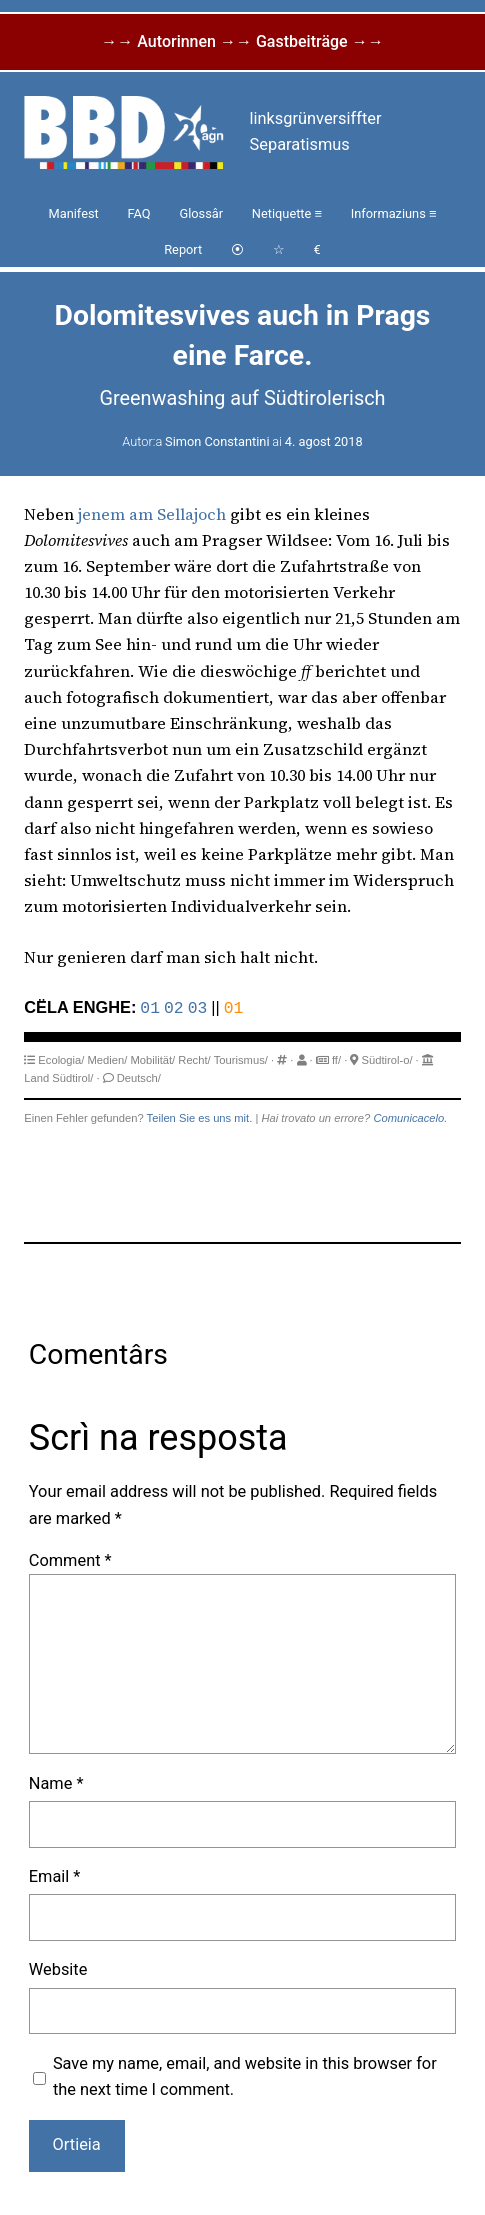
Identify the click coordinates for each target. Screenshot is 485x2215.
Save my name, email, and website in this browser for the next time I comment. (245, 2074)
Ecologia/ (61, 1058)
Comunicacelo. (410, 1116)
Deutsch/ (139, 1076)
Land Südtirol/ (58, 1076)
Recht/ (194, 1058)
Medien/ (108, 1058)
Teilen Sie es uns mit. (200, 1116)
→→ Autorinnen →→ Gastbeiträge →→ (242, 41)
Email (55, 1874)
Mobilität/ (152, 1058)
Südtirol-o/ (387, 1058)
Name (56, 1781)
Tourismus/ (241, 1058)
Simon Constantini (217, 441)
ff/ (336, 1058)
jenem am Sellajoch (152, 514)
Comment (70, 1558)
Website (58, 1967)
